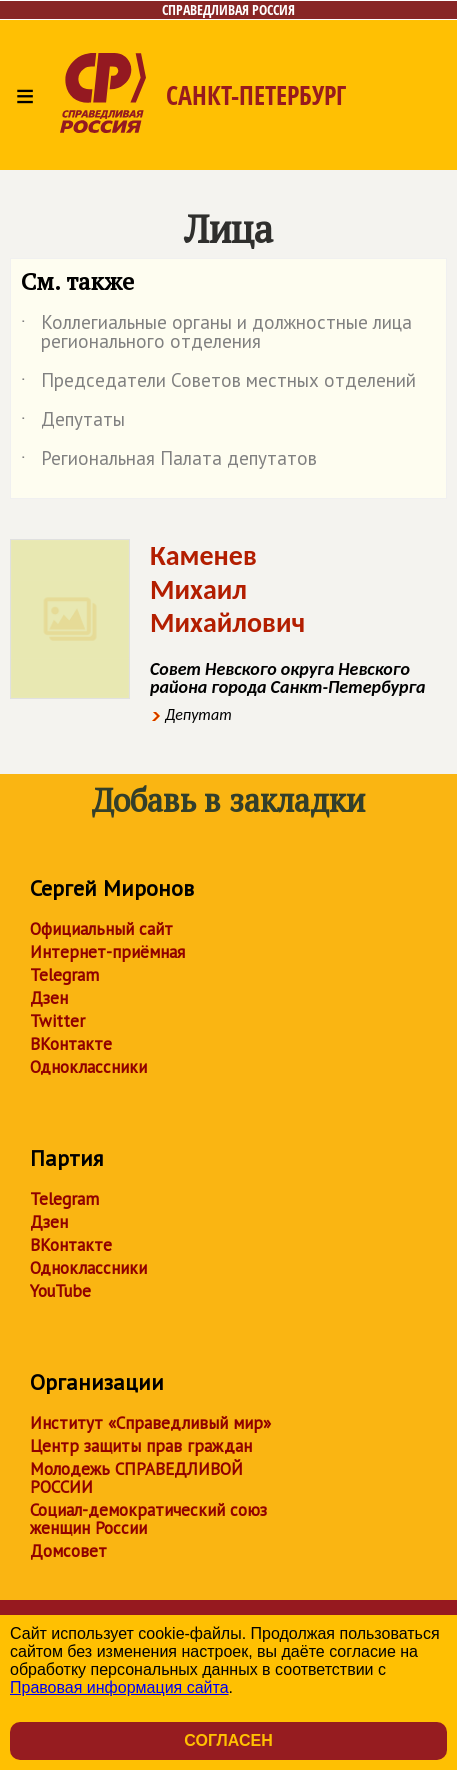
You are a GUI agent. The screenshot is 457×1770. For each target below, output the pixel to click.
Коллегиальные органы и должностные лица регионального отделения (216, 333)
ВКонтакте (71, 1044)
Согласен (228, 1740)
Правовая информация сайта (119, 1687)
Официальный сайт (101, 929)
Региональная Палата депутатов (169, 462)
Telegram (64, 975)
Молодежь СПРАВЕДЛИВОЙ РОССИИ (136, 1478)
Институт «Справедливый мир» (150, 1423)
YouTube (60, 1291)
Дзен (49, 998)
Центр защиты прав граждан (141, 1446)
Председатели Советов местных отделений (218, 384)
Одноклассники (88, 1067)
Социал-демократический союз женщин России (148, 1519)
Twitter (57, 1021)
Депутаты (73, 423)
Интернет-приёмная (107, 952)
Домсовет (68, 1551)
